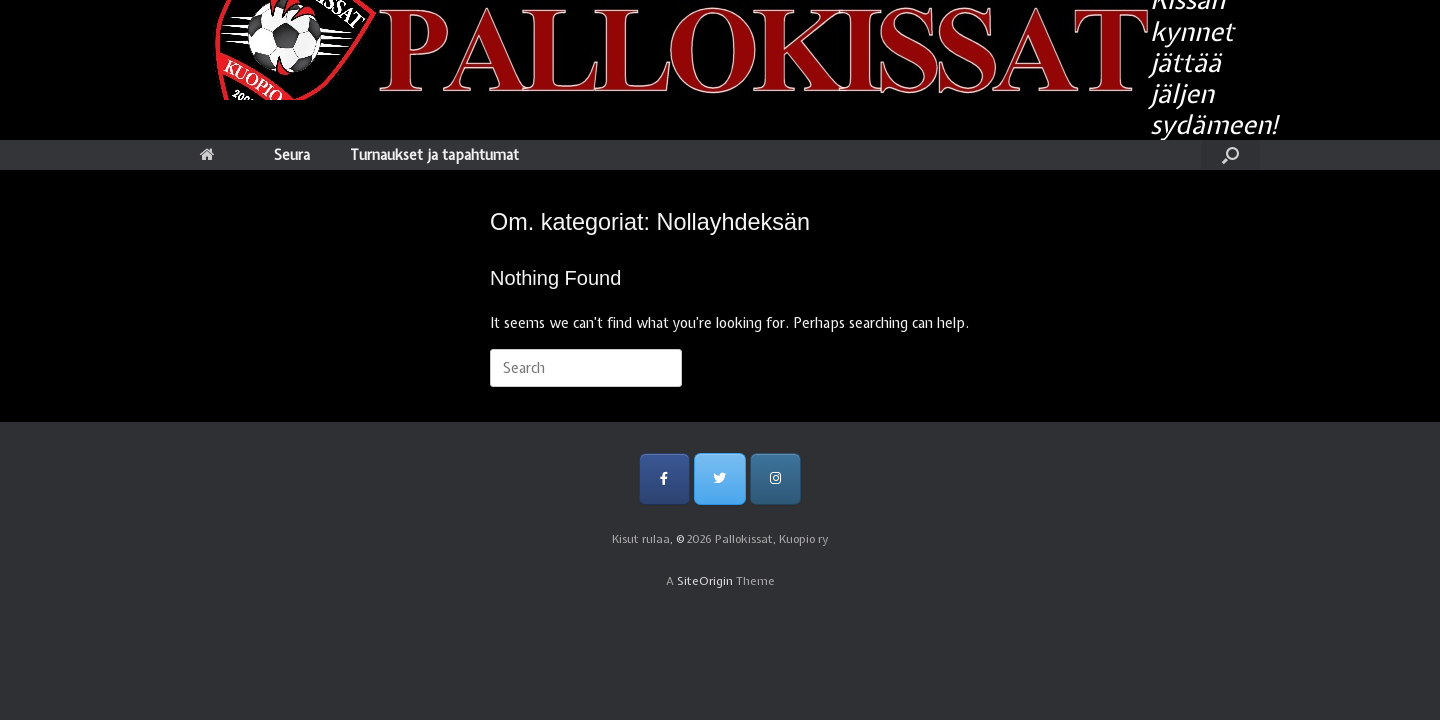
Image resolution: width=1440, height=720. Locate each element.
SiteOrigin (705, 581)
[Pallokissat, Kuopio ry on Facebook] (664, 478)
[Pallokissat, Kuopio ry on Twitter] (719, 478)
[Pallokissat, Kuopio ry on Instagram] (775, 478)
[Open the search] (1230, 155)
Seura (292, 155)
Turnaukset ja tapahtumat (434, 155)
